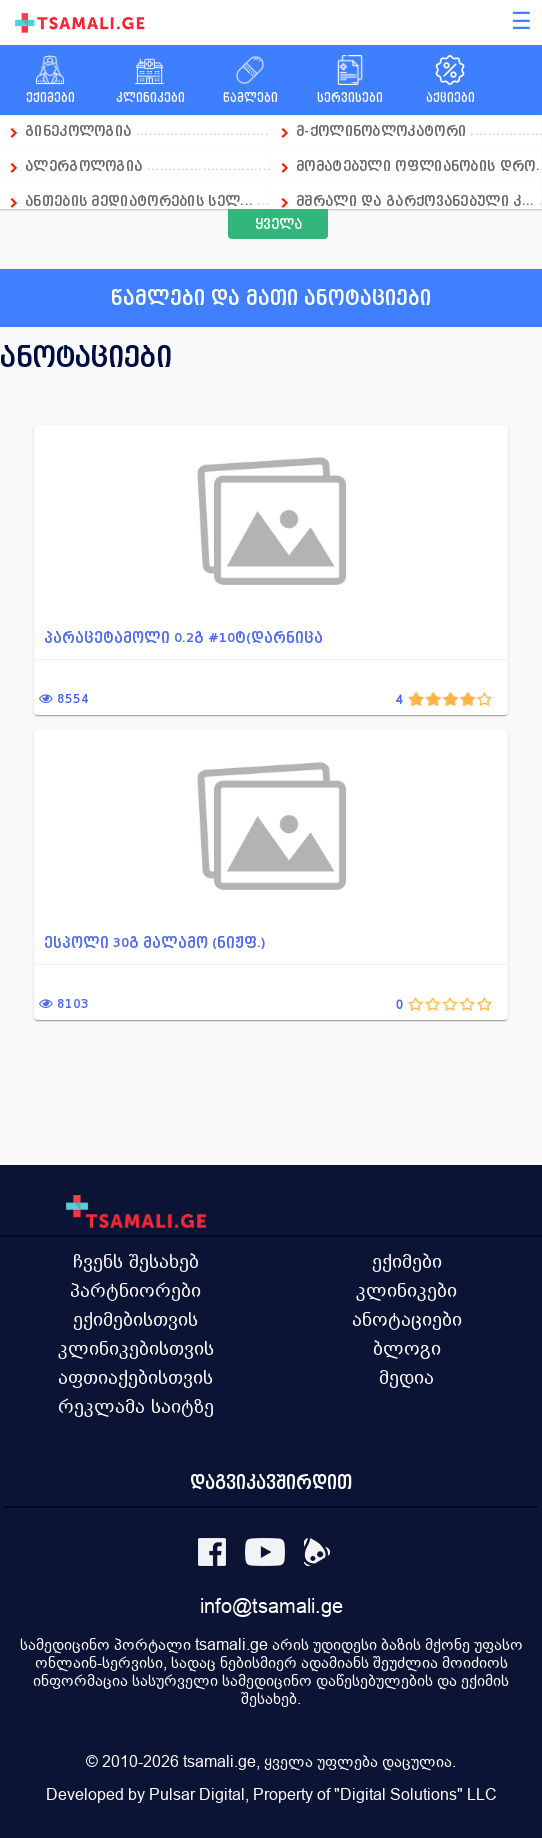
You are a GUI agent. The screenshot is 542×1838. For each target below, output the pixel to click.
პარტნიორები (135, 1290)
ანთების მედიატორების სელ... (139, 200)
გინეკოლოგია (78, 130)
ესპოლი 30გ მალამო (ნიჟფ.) (155, 942)
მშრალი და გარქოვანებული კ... (415, 200)
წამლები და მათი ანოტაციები (271, 298)
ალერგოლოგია (86, 165)
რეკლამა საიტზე (136, 1406)
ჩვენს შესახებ (136, 1261)
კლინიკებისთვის (136, 1348)
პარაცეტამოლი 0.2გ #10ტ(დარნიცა (183, 637)
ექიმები (407, 1261)
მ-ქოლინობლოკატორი (381, 130)
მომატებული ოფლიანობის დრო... (419, 165)
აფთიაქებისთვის (135, 1377)
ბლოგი (407, 1348)
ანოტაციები (407, 1319)
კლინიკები (406, 1290)
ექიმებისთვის (135, 1319)
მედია (406, 1377)
